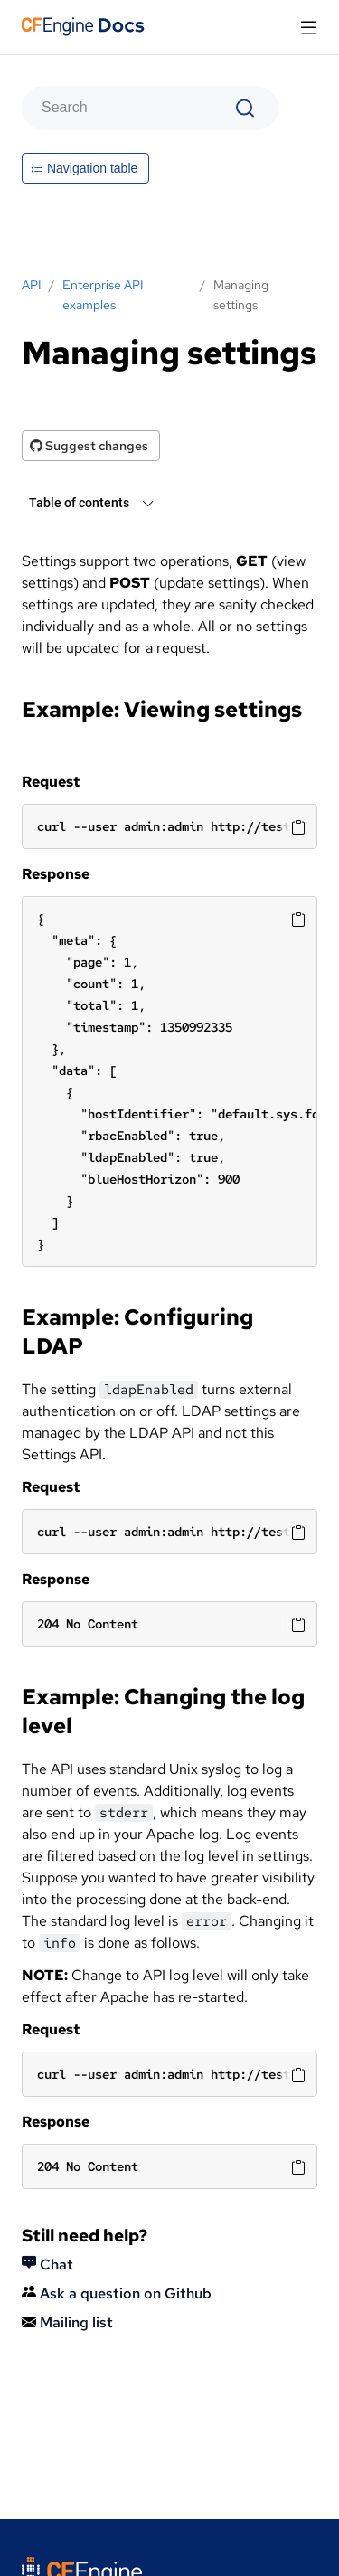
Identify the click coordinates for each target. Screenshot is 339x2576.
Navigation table (84, 168)
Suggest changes (89, 446)
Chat (47, 2264)
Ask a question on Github (117, 2293)
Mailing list (67, 2322)
